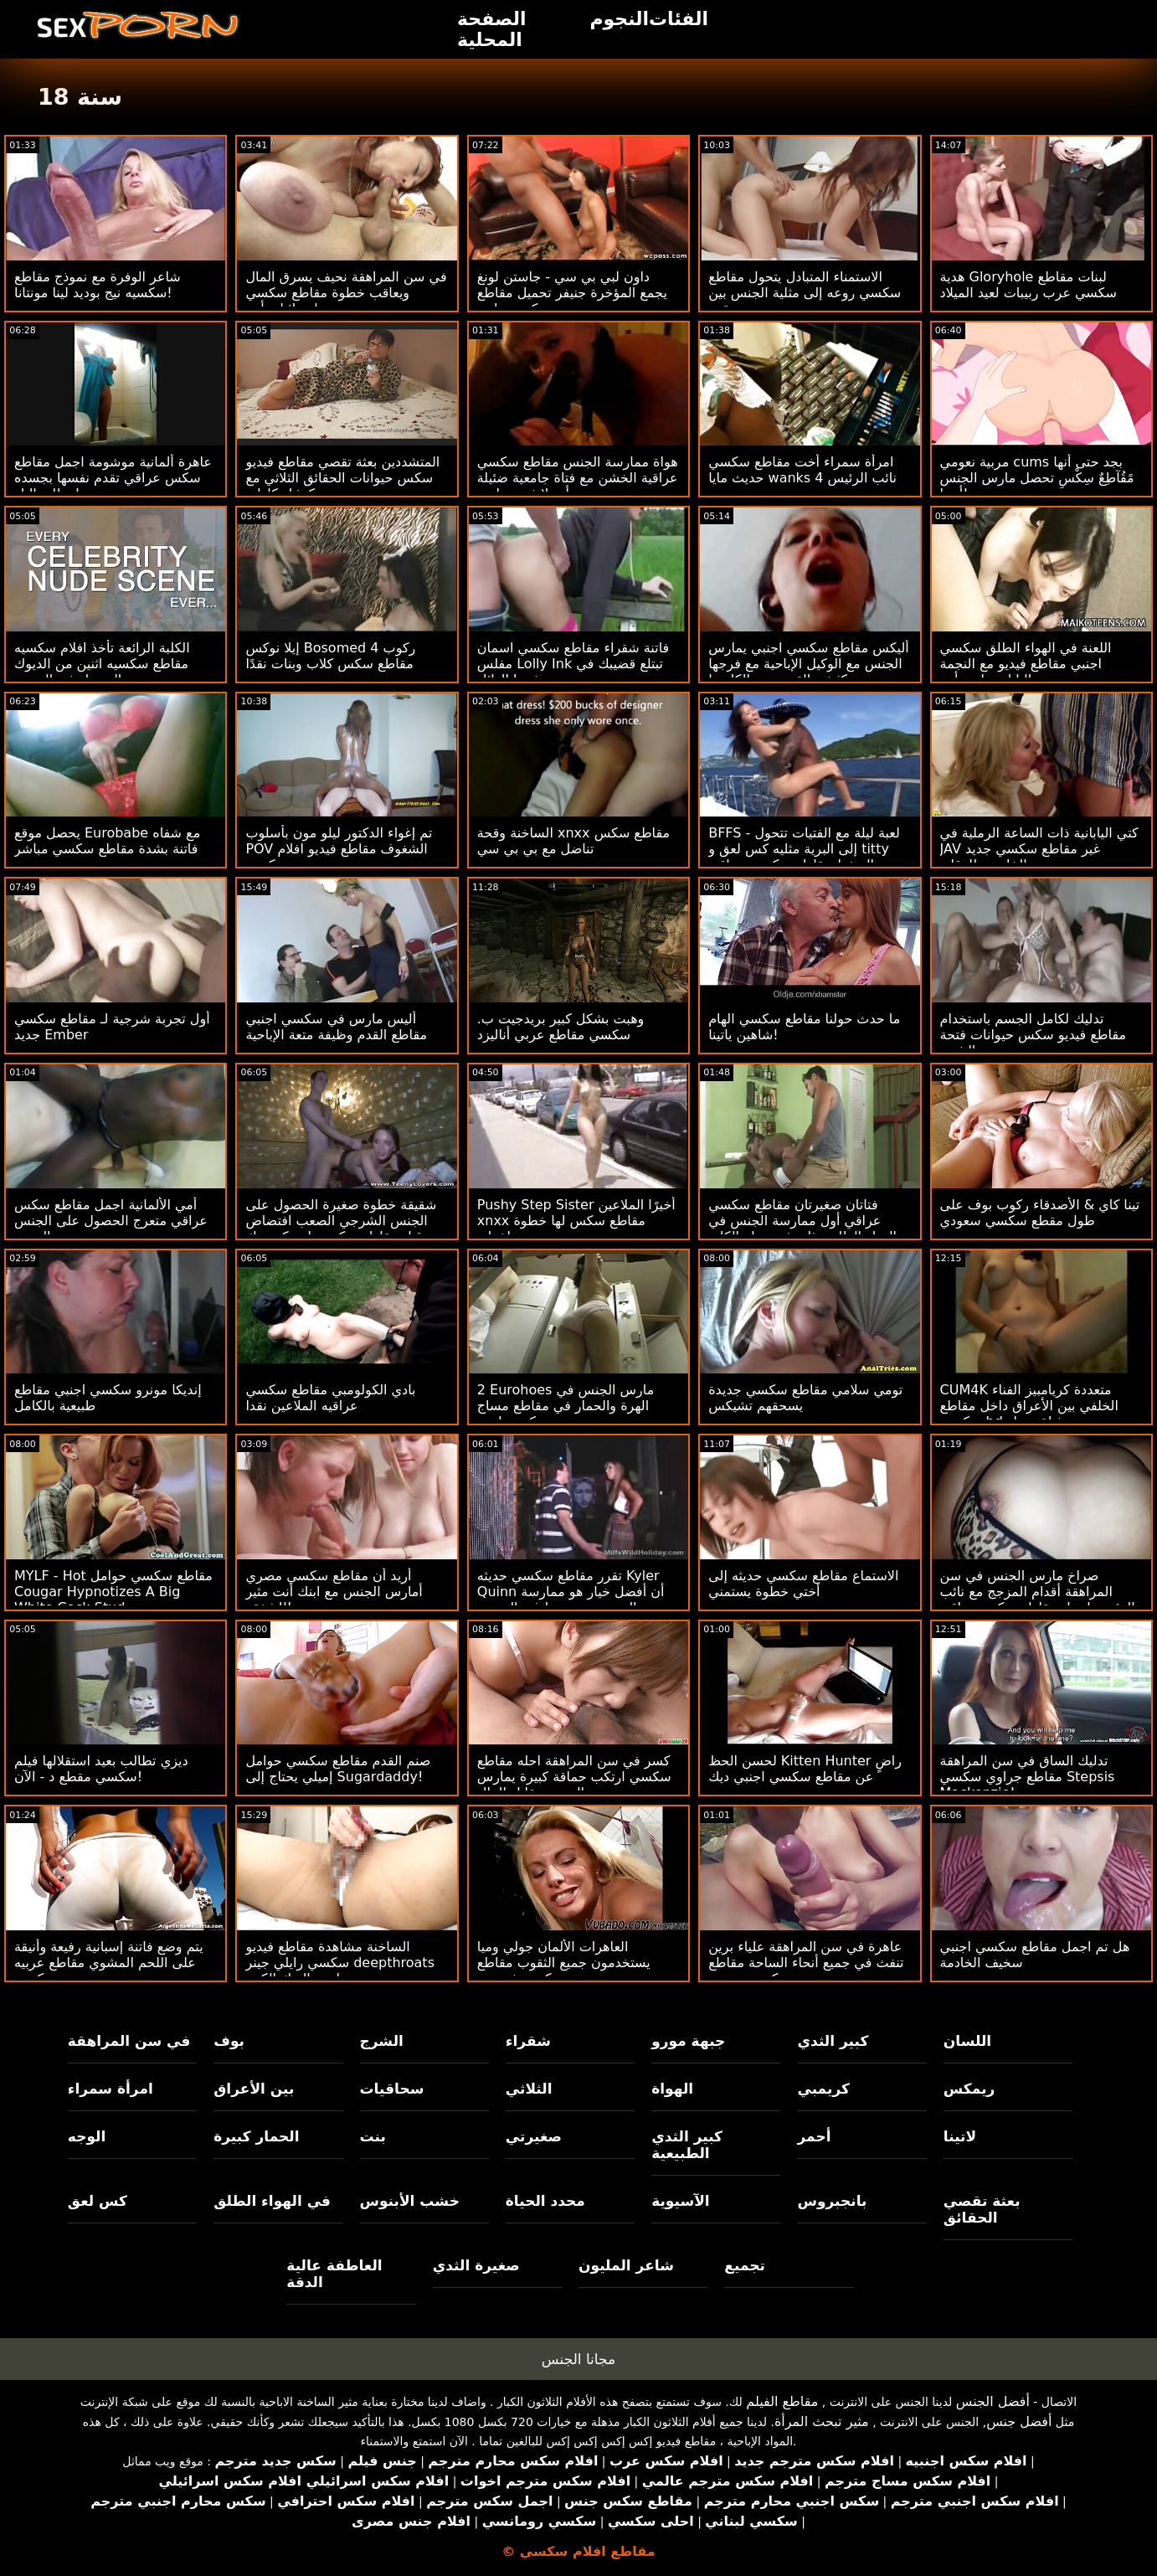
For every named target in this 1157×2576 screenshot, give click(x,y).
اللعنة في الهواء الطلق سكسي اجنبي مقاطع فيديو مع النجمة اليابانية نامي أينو (1026, 664)
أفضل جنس (1019, 2421)
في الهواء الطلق (272, 2200)
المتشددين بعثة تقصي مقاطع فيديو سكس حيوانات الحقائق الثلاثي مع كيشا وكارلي (342, 478)
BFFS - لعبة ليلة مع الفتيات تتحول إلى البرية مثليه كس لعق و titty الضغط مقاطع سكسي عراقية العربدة (804, 857)
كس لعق (97, 2200)
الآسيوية (680, 2200)
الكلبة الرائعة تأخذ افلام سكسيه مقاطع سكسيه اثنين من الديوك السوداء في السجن (102, 664)
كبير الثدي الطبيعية (686, 2144)
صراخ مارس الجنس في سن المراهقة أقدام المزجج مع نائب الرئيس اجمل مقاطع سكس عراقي (1037, 1591)
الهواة (672, 2088)
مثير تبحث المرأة (821, 2421)
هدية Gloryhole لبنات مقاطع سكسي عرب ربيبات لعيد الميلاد (1028, 285)
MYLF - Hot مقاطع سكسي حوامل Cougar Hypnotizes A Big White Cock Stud (113, 1591)
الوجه (86, 2136)
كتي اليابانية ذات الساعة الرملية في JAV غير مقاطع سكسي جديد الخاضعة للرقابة (1039, 849)
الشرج (382, 2040)
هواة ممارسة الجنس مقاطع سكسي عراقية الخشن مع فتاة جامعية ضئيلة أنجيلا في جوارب (577, 478)
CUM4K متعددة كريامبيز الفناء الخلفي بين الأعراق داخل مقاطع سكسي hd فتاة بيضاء (1029, 1406)
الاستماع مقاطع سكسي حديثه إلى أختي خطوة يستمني (803, 1584)
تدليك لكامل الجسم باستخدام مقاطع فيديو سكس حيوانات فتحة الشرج (1033, 1035)
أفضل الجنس (993, 2401)
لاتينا (960, 2136)
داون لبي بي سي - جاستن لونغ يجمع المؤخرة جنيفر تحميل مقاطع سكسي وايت (572, 293)
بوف (228, 2040)
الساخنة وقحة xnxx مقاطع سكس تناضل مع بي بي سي (573, 841)
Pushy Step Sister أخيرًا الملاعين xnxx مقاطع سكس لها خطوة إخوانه (576, 1220)
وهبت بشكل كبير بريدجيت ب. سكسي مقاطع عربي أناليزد (561, 1027)
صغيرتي (534, 2136)
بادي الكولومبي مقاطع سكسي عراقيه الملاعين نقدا (330, 1398)
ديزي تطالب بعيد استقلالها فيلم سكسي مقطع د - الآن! (101, 1769)
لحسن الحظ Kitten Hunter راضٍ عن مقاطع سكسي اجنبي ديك (805, 1769)
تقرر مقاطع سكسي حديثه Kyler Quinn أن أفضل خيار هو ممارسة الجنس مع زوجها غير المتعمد (571, 1591)
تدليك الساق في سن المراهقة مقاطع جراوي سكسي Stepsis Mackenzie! (1027, 1777)
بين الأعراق (253, 2088)
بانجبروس (831, 2200)
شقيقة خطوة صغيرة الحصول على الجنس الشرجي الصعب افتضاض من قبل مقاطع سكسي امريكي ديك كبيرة (344, 1228)
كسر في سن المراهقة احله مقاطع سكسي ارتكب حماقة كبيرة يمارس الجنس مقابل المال (574, 1777)
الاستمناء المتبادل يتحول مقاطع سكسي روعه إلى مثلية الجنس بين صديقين (804, 293)
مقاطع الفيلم (782, 2401)
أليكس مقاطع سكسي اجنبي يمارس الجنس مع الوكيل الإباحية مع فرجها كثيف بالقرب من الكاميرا (808, 664)
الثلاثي (529, 2088)
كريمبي (823, 2088)
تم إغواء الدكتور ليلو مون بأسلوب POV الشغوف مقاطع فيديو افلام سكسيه (338, 849)
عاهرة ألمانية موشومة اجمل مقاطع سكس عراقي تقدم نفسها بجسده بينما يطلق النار (113, 478)
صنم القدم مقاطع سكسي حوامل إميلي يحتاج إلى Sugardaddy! (337, 1769)
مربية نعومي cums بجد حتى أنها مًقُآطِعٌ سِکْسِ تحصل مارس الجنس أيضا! (1037, 478)
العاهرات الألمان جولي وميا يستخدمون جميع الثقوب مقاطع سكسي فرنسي (563, 1962)
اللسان (967, 2040)
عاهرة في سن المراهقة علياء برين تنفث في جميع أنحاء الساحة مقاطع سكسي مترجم (805, 1962)
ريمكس (969, 2088)
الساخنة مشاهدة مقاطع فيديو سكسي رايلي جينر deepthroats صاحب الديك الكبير (340, 1962)
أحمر (813, 2136)
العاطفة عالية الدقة (334, 2273)
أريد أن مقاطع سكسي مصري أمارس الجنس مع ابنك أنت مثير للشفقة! (333, 1591)
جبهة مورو (688, 2040)
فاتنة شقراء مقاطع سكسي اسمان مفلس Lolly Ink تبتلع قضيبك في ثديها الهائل (573, 664)
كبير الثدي (832, 2040)
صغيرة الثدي (476, 2265)
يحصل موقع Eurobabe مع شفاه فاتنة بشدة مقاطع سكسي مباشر (107, 841)
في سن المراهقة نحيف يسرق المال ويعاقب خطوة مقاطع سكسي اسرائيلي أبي (345, 293)
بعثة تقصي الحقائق (982, 2209)
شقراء (528, 2040)
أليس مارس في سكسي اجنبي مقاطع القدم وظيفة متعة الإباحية (336, 1027)
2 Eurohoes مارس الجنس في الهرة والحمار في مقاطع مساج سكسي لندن (565, 1406)
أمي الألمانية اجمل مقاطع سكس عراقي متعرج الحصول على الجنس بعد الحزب (111, 1220)
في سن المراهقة (129, 2040)
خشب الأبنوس (410, 2200)
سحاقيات (392, 2088)
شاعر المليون (626, 2265)
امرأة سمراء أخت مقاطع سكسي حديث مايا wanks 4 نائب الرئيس (802, 470)
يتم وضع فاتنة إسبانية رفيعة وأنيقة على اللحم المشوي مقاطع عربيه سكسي (108, 1962)
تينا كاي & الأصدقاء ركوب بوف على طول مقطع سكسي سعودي (1040, 1213)
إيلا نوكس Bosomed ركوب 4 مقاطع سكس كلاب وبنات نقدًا (330, 656)
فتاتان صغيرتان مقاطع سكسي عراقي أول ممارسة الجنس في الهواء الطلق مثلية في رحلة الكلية (802, 1220)
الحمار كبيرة (256, 2136)
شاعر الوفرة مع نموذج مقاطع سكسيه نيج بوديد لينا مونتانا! (97, 285)
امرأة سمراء (110, 2088)
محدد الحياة (545, 2200)
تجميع (744, 2265)
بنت (373, 2136)
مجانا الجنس (578, 2359)
